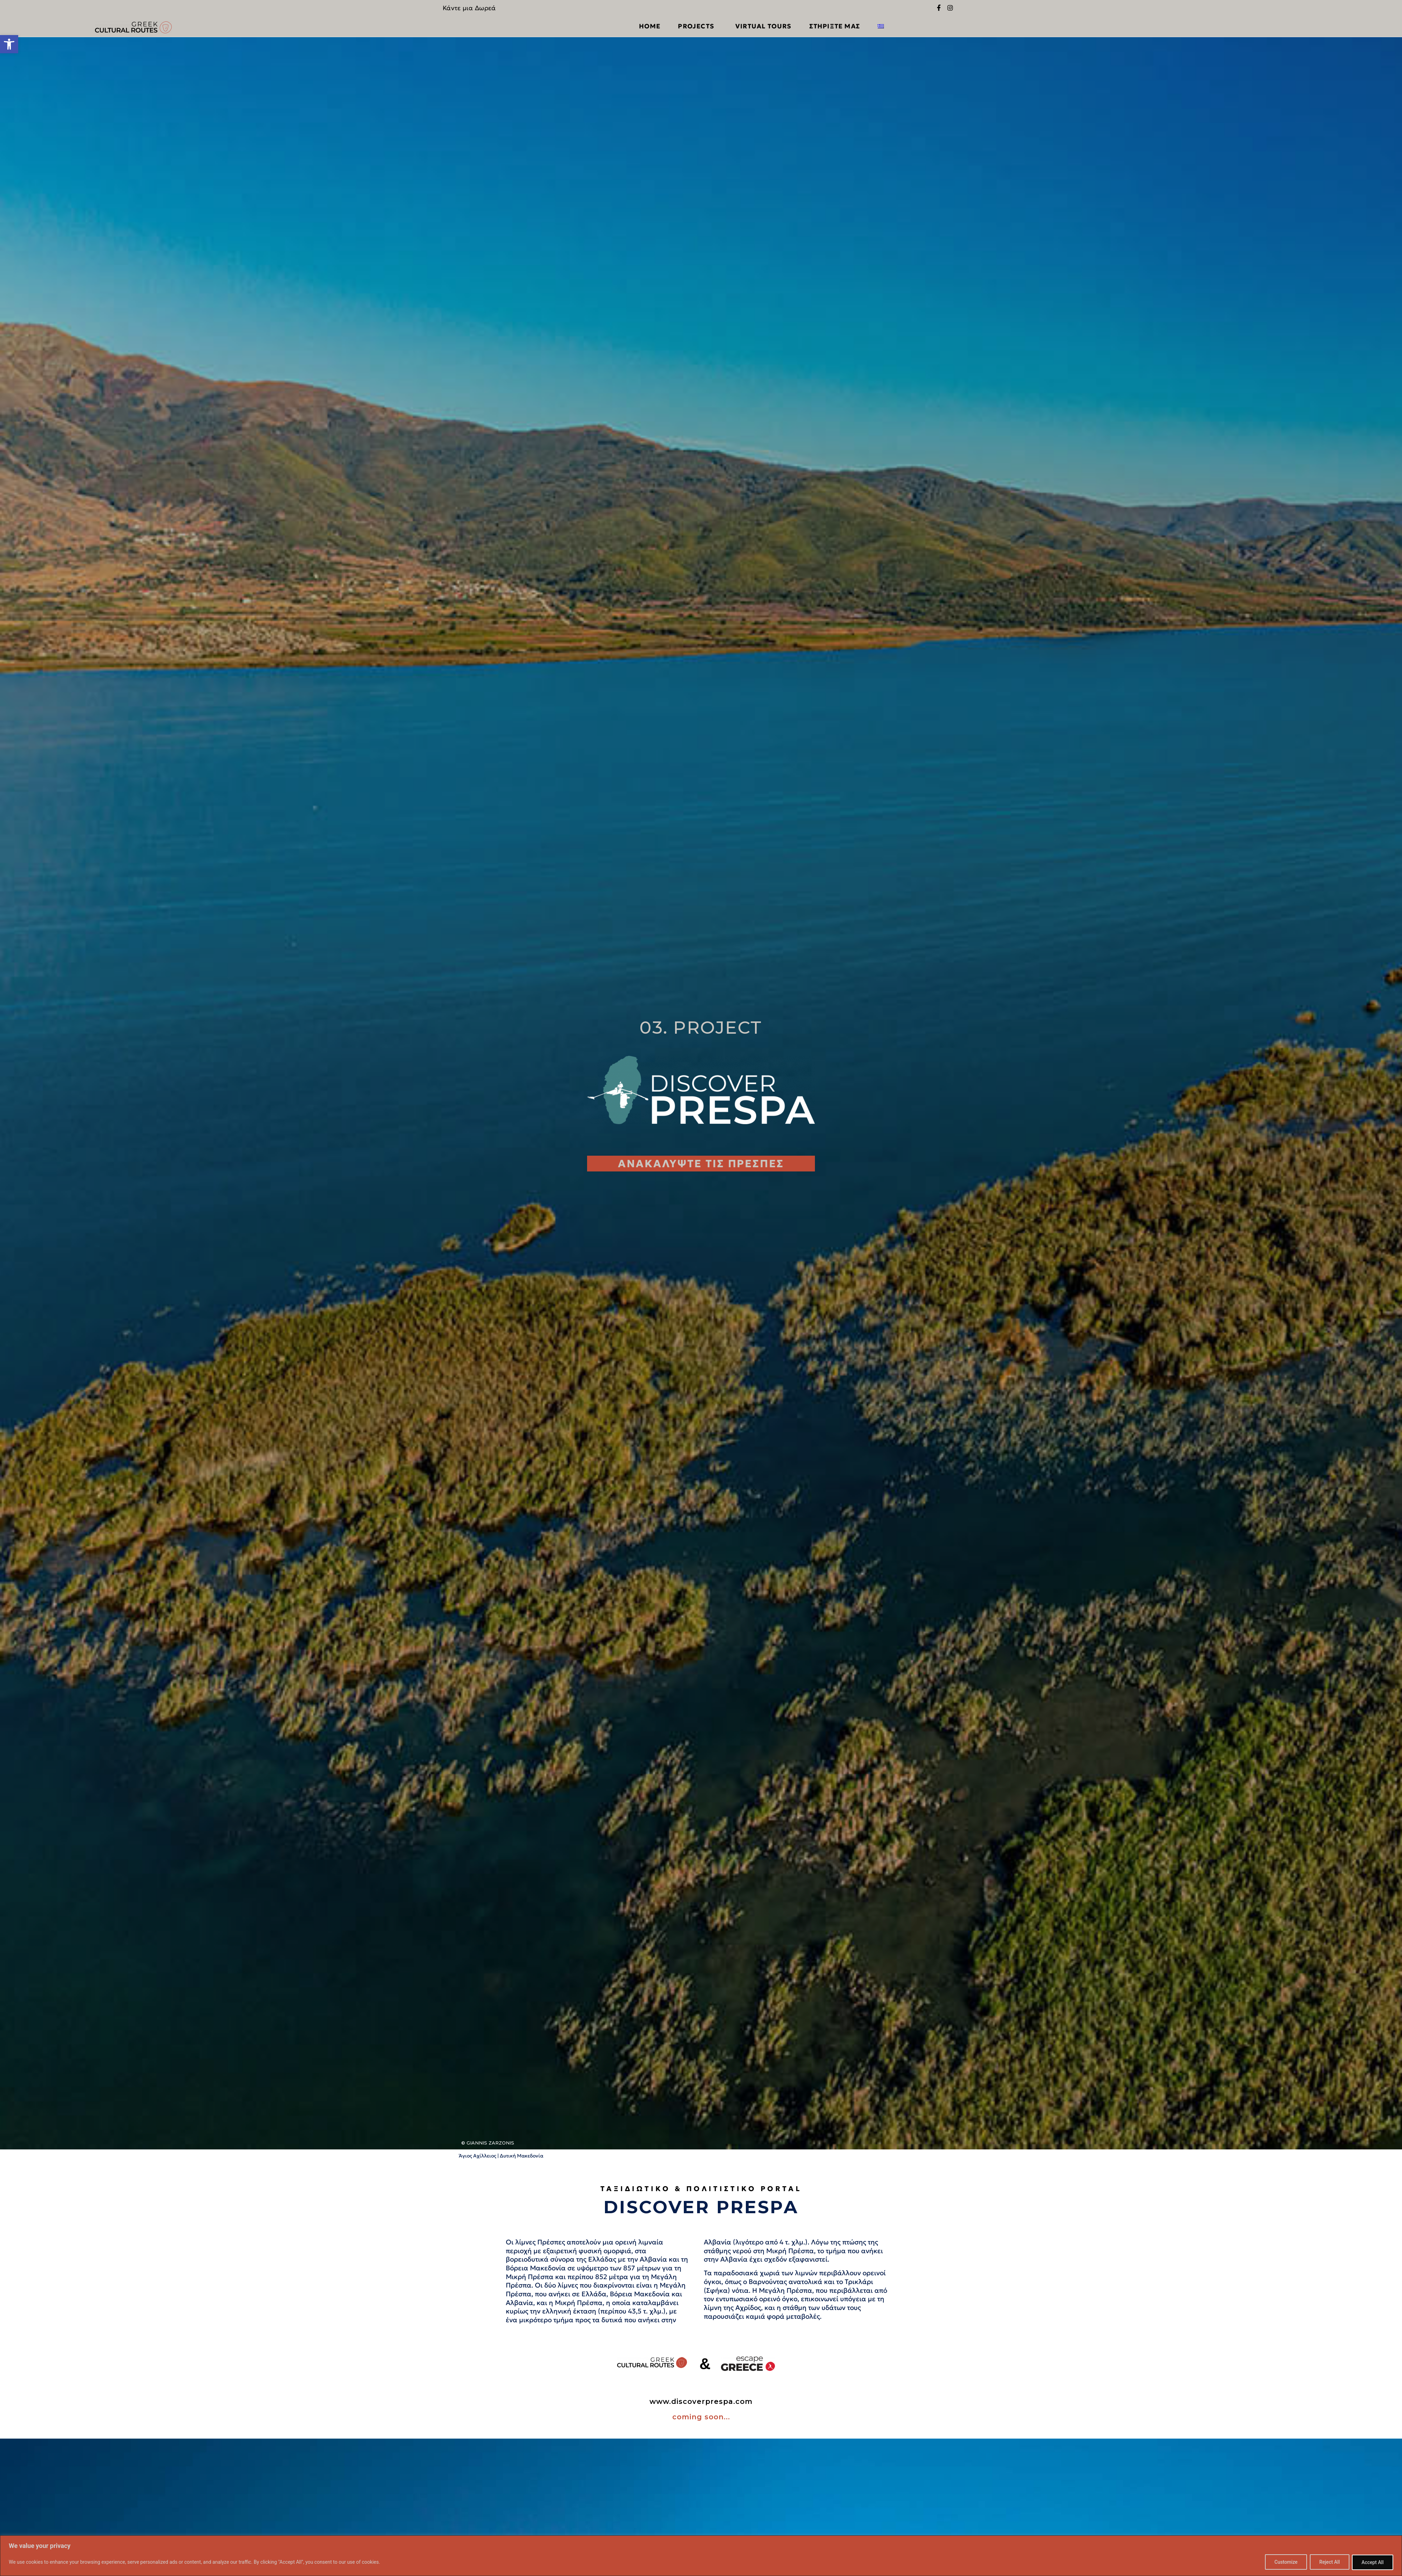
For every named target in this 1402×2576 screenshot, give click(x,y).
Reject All (1327, 2562)
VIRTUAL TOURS (763, 26)
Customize (1282, 2562)
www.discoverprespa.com (701, 2401)
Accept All (1372, 2562)
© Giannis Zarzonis (487, 2142)
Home (650, 26)
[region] (701, 2556)
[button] (9, 44)
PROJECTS (698, 26)
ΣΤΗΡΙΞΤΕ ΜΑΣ (834, 26)
